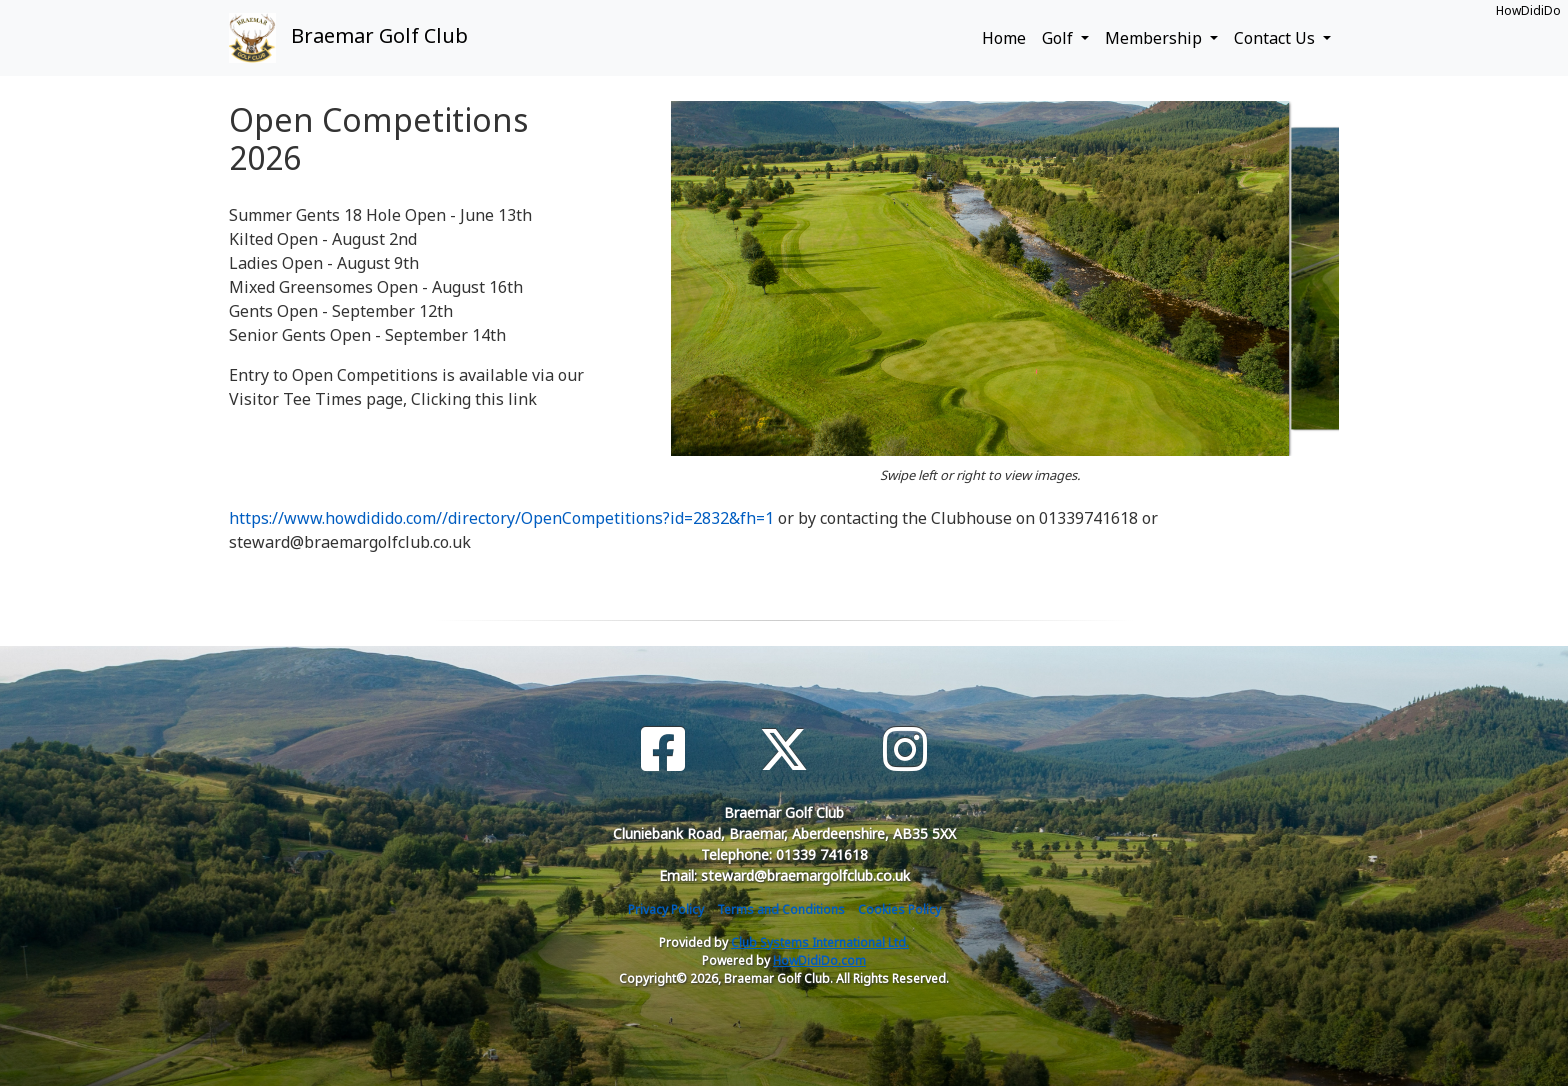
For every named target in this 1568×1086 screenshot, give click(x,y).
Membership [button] (1155, 38)
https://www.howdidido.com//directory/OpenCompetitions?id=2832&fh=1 (501, 518)
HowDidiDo (1528, 10)
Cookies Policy (899, 909)
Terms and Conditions (781, 909)
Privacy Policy (666, 909)
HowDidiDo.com (819, 960)
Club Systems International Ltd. (820, 942)
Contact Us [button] (1276, 38)
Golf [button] (1059, 38)
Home (1004, 38)
